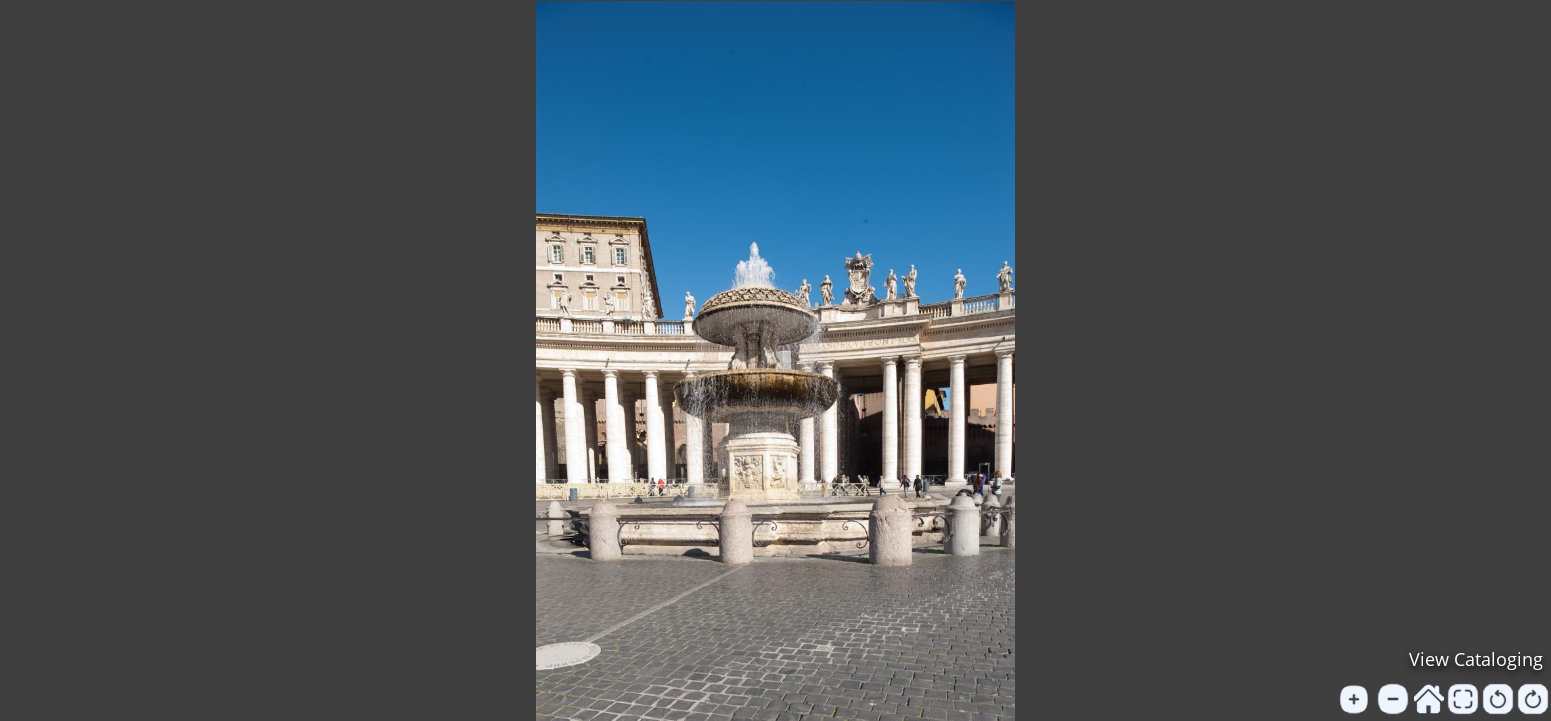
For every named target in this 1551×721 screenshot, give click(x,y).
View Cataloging (1476, 659)
